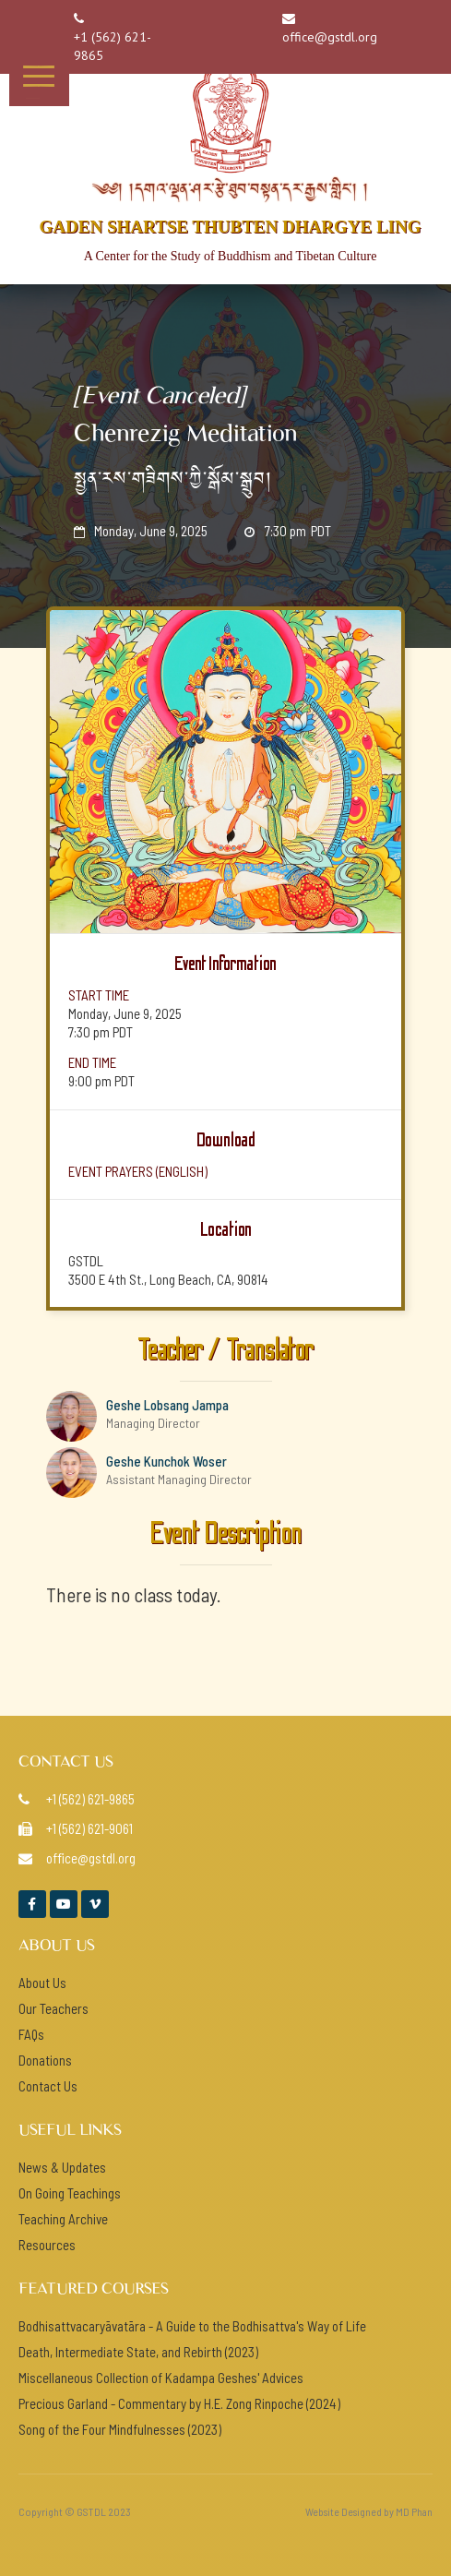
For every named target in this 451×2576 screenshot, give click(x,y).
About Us (42, 1982)
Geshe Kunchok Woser (166, 1461)
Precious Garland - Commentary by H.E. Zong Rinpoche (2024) (179, 2403)
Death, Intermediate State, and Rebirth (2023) (138, 2351)
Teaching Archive (63, 2219)
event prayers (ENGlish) (138, 1171)
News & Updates (62, 2167)
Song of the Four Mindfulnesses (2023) (119, 2429)
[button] (39, 76)
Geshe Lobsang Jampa (167, 1404)
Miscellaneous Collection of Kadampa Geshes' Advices (160, 2377)
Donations (45, 2060)
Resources (47, 2244)
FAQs (31, 2034)
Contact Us (47, 2086)
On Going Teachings (69, 2193)
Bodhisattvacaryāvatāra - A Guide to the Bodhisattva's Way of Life (192, 2326)
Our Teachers (53, 2008)
